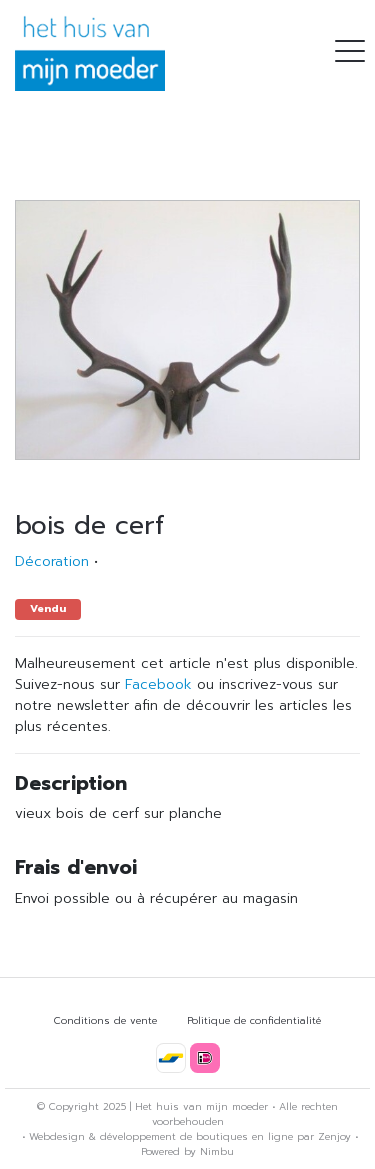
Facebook (158, 684)
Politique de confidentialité (254, 1020)
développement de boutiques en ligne (196, 1136)
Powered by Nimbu (187, 1151)
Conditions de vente (105, 1020)
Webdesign (57, 1136)
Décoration (52, 561)
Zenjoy (334, 1136)
